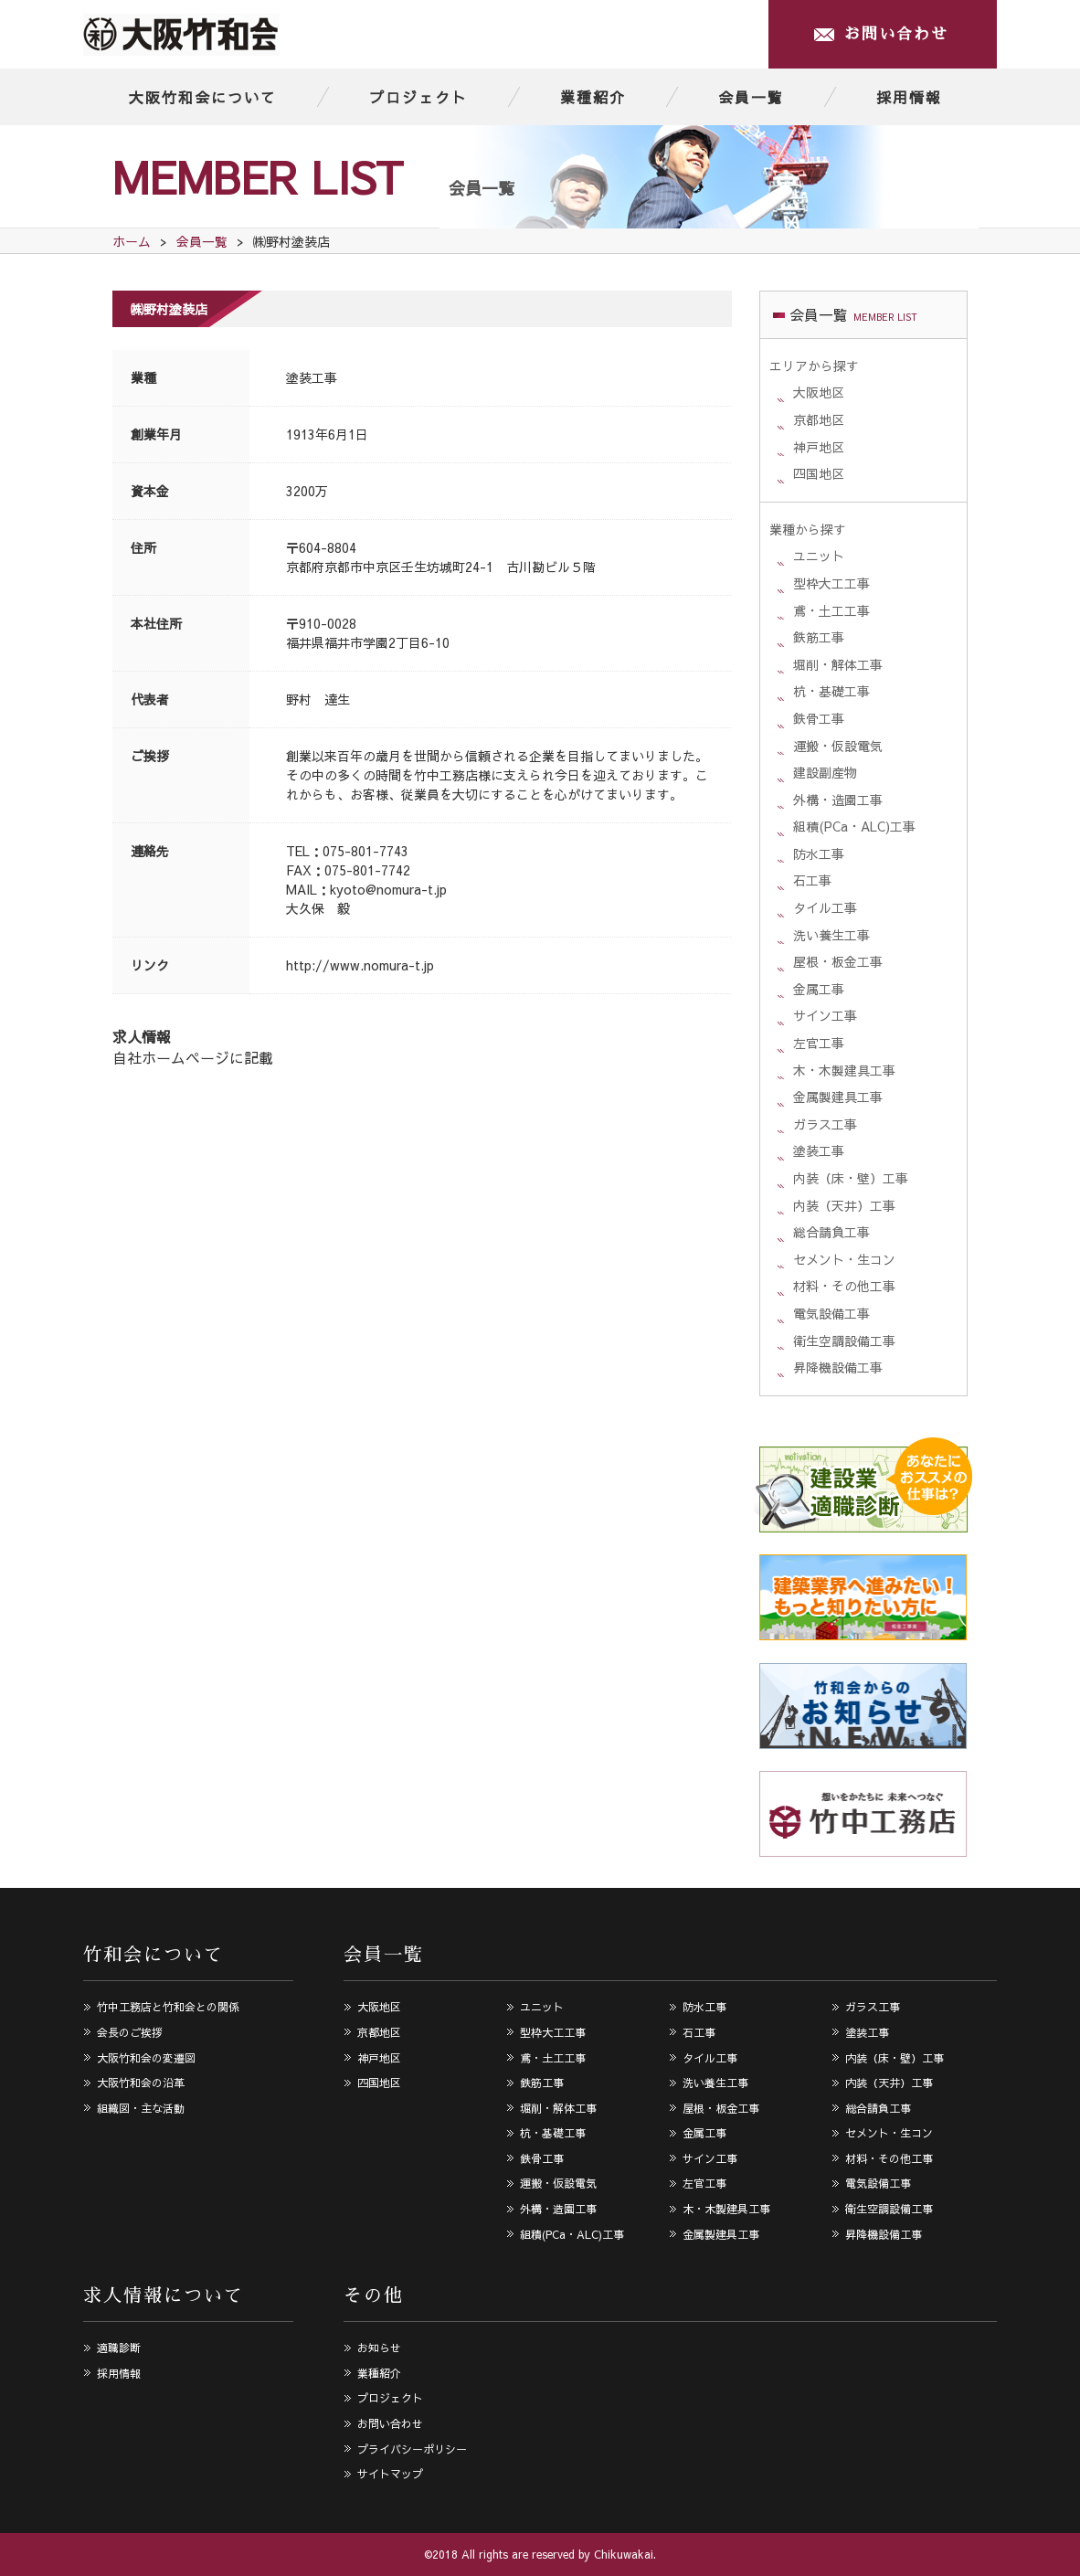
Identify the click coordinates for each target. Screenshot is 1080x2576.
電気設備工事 (831, 1313)
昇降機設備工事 (838, 1367)
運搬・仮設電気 (838, 746)
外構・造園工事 (838, 799)
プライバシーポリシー (412, 2449)
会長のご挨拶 (130, 2032)
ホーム (131, 241)
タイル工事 (825, 907)
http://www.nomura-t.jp (360, 965)
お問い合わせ (896, 34)
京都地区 (818, 419)
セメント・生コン (844, 1259)
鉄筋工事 (818, 637)
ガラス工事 (825, 1124)
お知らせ (379, 2347)
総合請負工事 (831, 1232)
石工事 (812, 880)
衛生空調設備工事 (844, 1340)
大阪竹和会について (203, 97)
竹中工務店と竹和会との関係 (168, 2006)
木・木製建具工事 (844, 1070)
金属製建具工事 (838, 1096)
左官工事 (818, 1043)
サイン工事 (825, 1015)
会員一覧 (751, 97)
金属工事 (818, 989)
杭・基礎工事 (831, 691)
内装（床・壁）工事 (850, 1178)
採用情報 (909, 97)
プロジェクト (418, 97)
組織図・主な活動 (141, 2108)
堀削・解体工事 (838, 664)
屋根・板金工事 (838, 961)
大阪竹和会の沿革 (141, 2082)
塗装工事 (311, 377)
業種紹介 (593, 97)
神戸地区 (818, 447)
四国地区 (818, 473)
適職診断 (119, 2347)
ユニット (818, 555)
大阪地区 (818, 392)
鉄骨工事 (818, 718)
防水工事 (818, 853)
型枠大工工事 (831, 583)
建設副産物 (825, 772)
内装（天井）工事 (844, 1205)
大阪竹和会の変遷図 (146, 2058)
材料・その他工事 (844, 1286)
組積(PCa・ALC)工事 (854, 826)
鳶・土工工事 (831, 610)
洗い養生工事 (831, 935)
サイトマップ (390, 2473)
